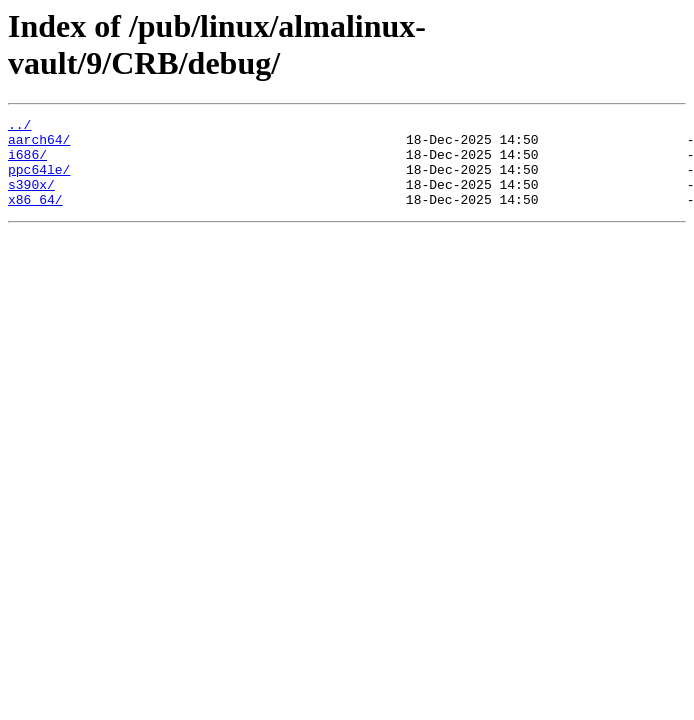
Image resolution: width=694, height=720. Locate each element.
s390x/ (31, 199)
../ (19, 127)
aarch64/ (39, 145)
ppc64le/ (39, 181)
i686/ (27, 163)
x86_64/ (35, 217)
